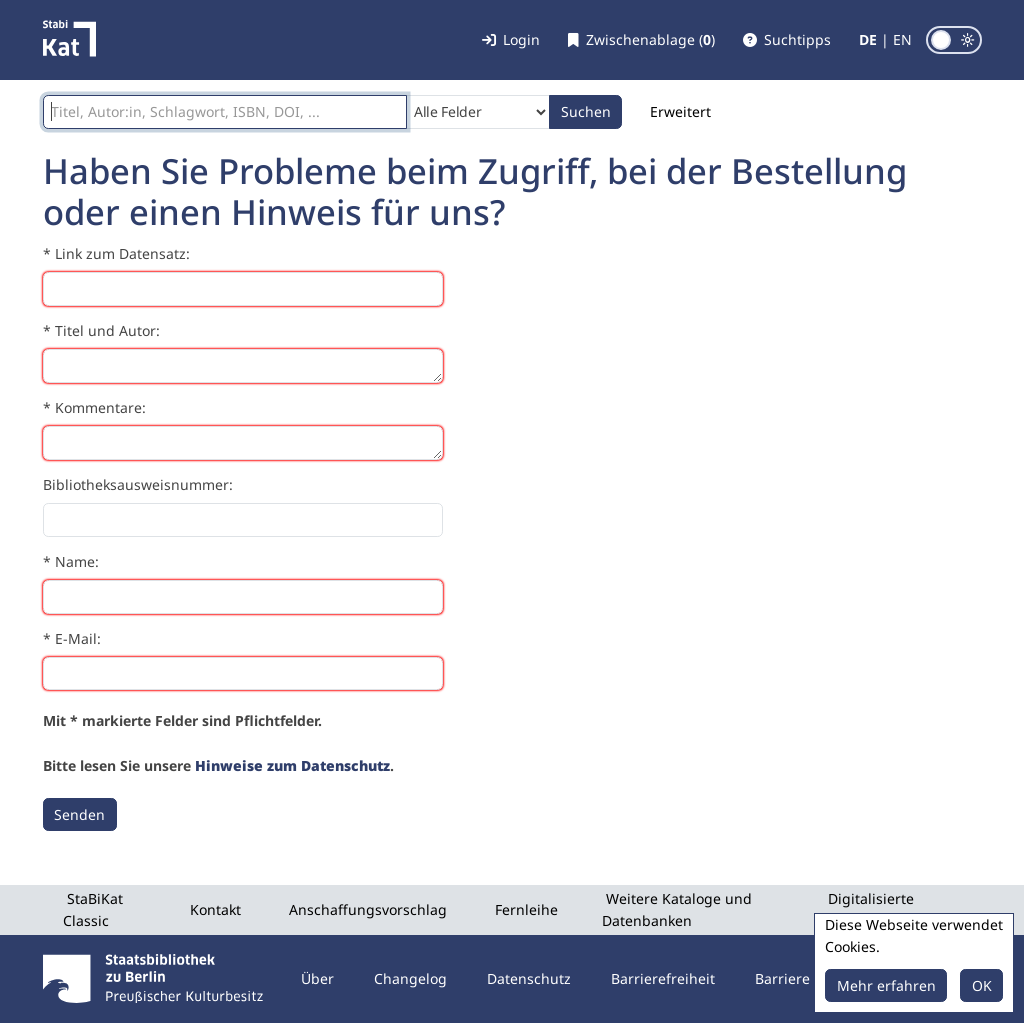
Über (317, 978)
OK (982, 985)
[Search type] (478, 112)
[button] (787, 40)
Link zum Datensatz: (122, 253)
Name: (77, 561)
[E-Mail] (243, 674)
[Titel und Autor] (243, 366)
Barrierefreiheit (663, 978)
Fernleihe (526, 909)
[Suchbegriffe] (225, 112)
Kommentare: (100, 407)
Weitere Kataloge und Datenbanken (677, 909)
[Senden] (80, 815)
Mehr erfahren (886, 985)
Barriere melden (810, 978)
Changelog (410, 978)
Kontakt (215, 909)
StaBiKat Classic (93, 909)
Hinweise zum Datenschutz (292, 765)
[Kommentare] (243, 443)
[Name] (243, 597)
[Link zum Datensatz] (243, 289)
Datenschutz (529, 978)
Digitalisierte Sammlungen (869, 909)
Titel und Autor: (107, 330)
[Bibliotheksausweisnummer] (243, 520)
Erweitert (680, 111)
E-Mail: (78, 638)
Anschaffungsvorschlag (368, 909)
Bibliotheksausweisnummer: (138, 484)
